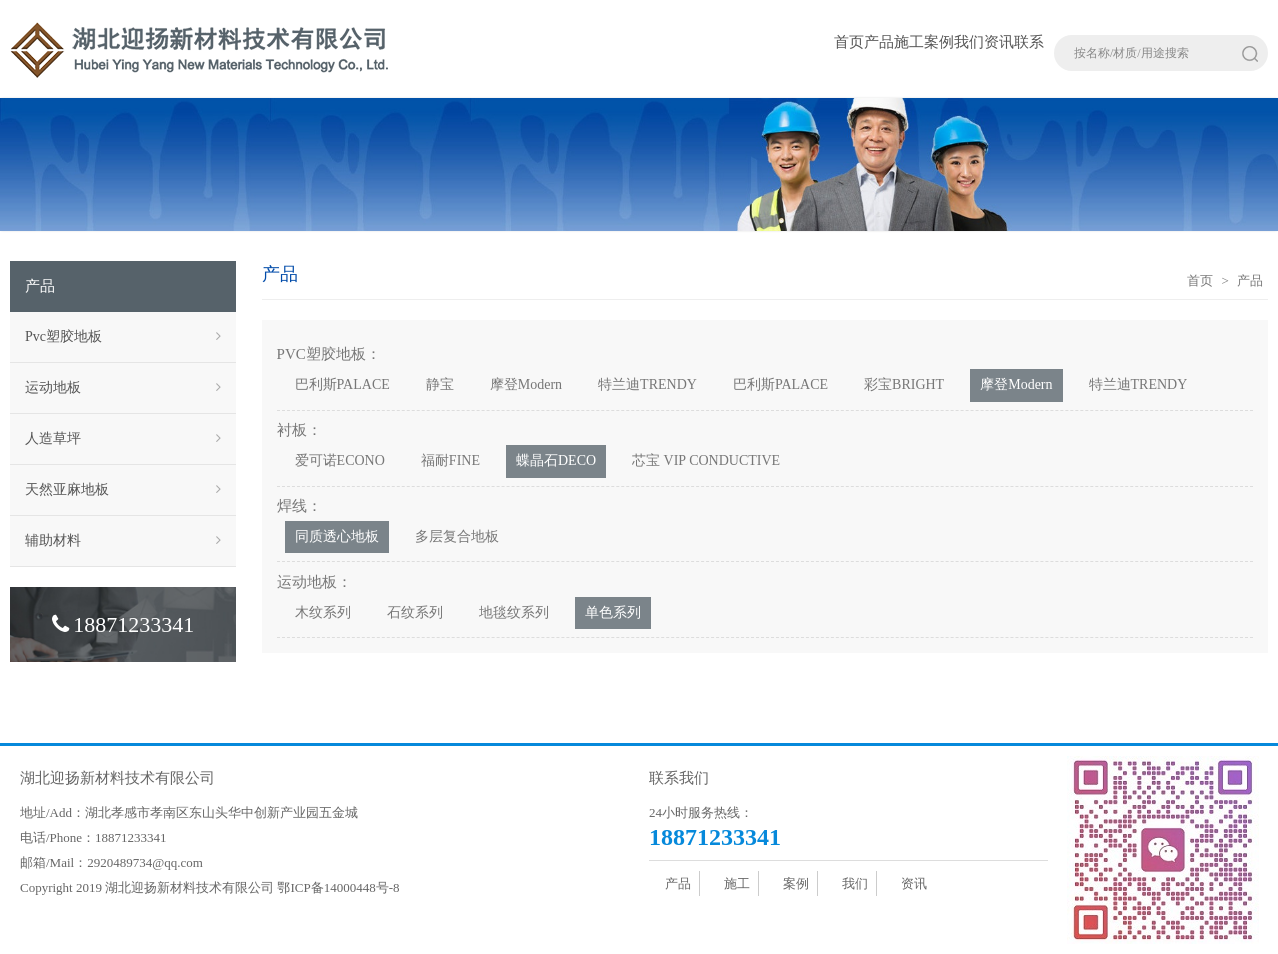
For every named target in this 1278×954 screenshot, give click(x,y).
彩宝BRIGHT (904, 384)
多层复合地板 (457, 536)
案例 (939, 42)
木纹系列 (323, 612)
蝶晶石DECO (556, 460)
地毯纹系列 (514, 612)
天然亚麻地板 (123, 490)
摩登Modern (526, 384)
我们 (969, 42)
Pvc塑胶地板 (123, 337)
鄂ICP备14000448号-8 (338, 887)
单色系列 (613, 612)
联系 (1029, 42)
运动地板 (123, 388)
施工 (909, 42)
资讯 (999, 42)
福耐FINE (450, 460)
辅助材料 (123, 541)
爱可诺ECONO (340, 460)
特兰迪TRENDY (647, 384)
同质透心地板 (337, 536)
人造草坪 (123, 439)
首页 (849, 42)
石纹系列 (415, 612)
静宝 (440, 384)
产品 (879, 42)
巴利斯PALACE (342, 384)
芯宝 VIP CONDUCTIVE (706, 460)
